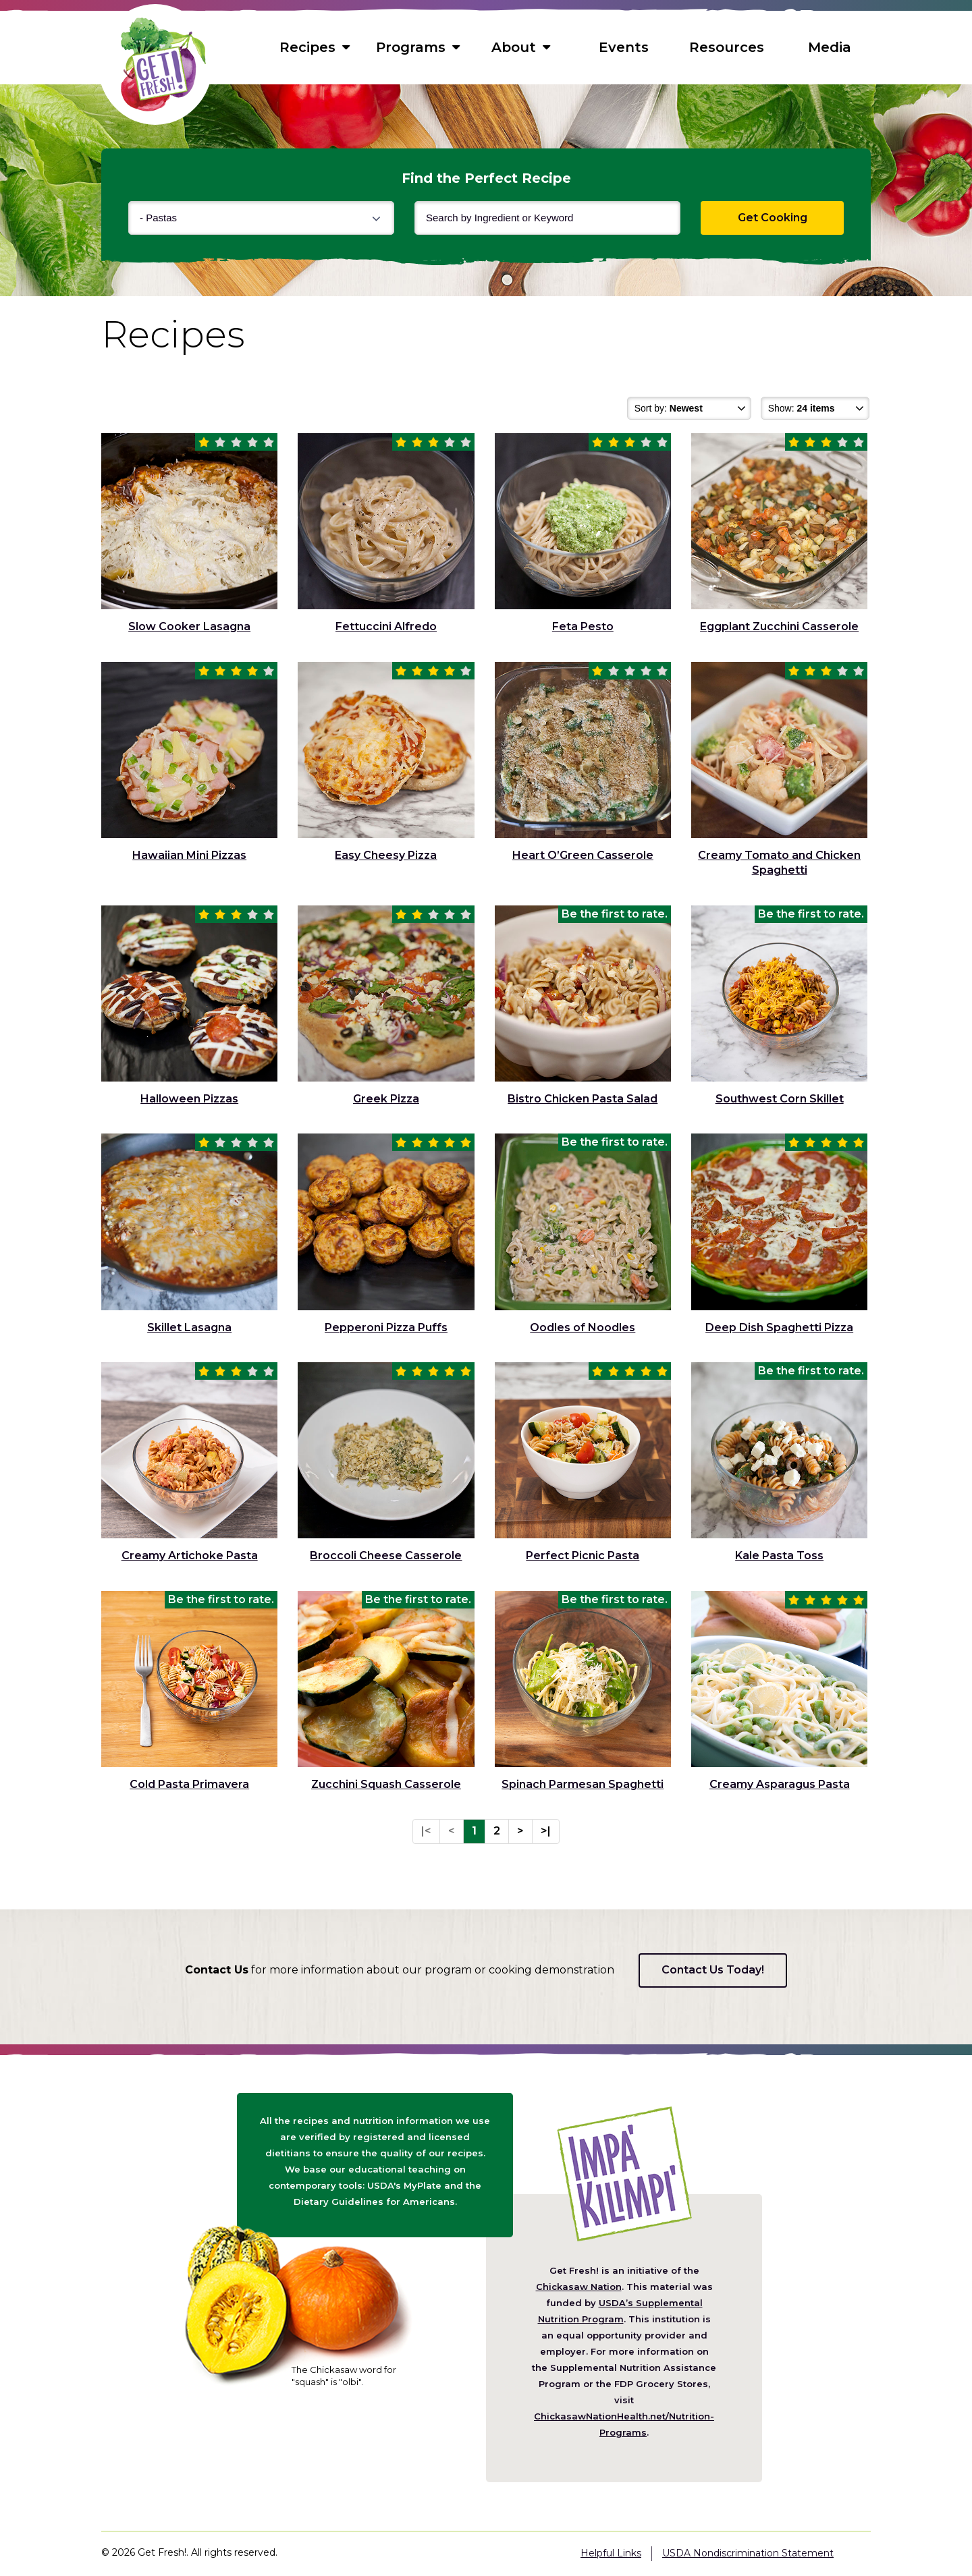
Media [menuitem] (829, 47)
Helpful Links (610, 2553)
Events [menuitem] (624, 47)
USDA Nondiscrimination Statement (748, 2553)
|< (426, 1830)
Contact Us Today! (713, 1969)
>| (546, 1830)
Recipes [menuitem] (314, 47)
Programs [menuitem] (418, 47)
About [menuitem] (520, 47)
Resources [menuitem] (726, 47)
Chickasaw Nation (579, 2286)
